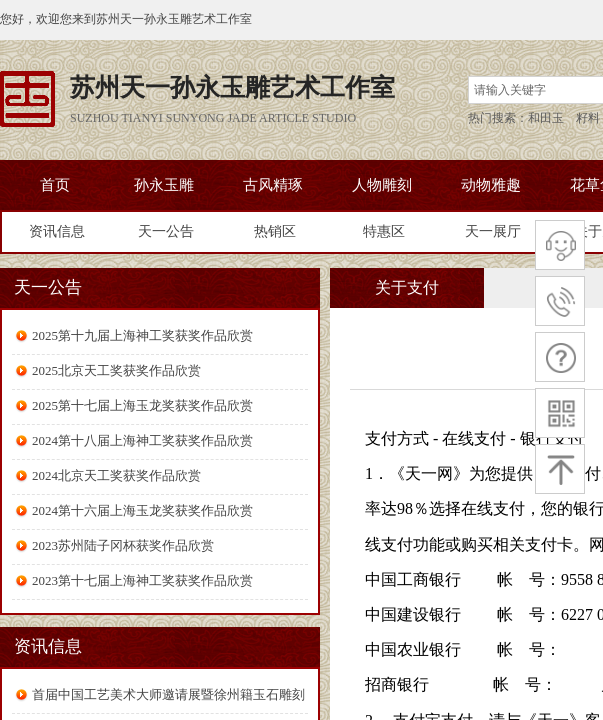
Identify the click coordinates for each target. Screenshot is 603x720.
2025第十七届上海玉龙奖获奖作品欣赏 (142, 405)
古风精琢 (273, 185)
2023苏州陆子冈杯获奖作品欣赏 (123, 545)
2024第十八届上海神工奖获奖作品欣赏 (142, 440)
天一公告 (166, 231)
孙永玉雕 (164, 185)
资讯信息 (57, 231)
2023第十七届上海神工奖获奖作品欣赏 (142, 580)
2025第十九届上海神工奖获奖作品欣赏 (142, 335)
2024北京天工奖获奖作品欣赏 (116, 475)
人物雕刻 (382, 185)
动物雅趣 (491, 185)
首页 (55, 185)
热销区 (275, 231)
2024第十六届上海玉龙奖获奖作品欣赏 (142, 510)
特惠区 (384, 231)
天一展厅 (493, 231)
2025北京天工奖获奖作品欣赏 (116, 370)
